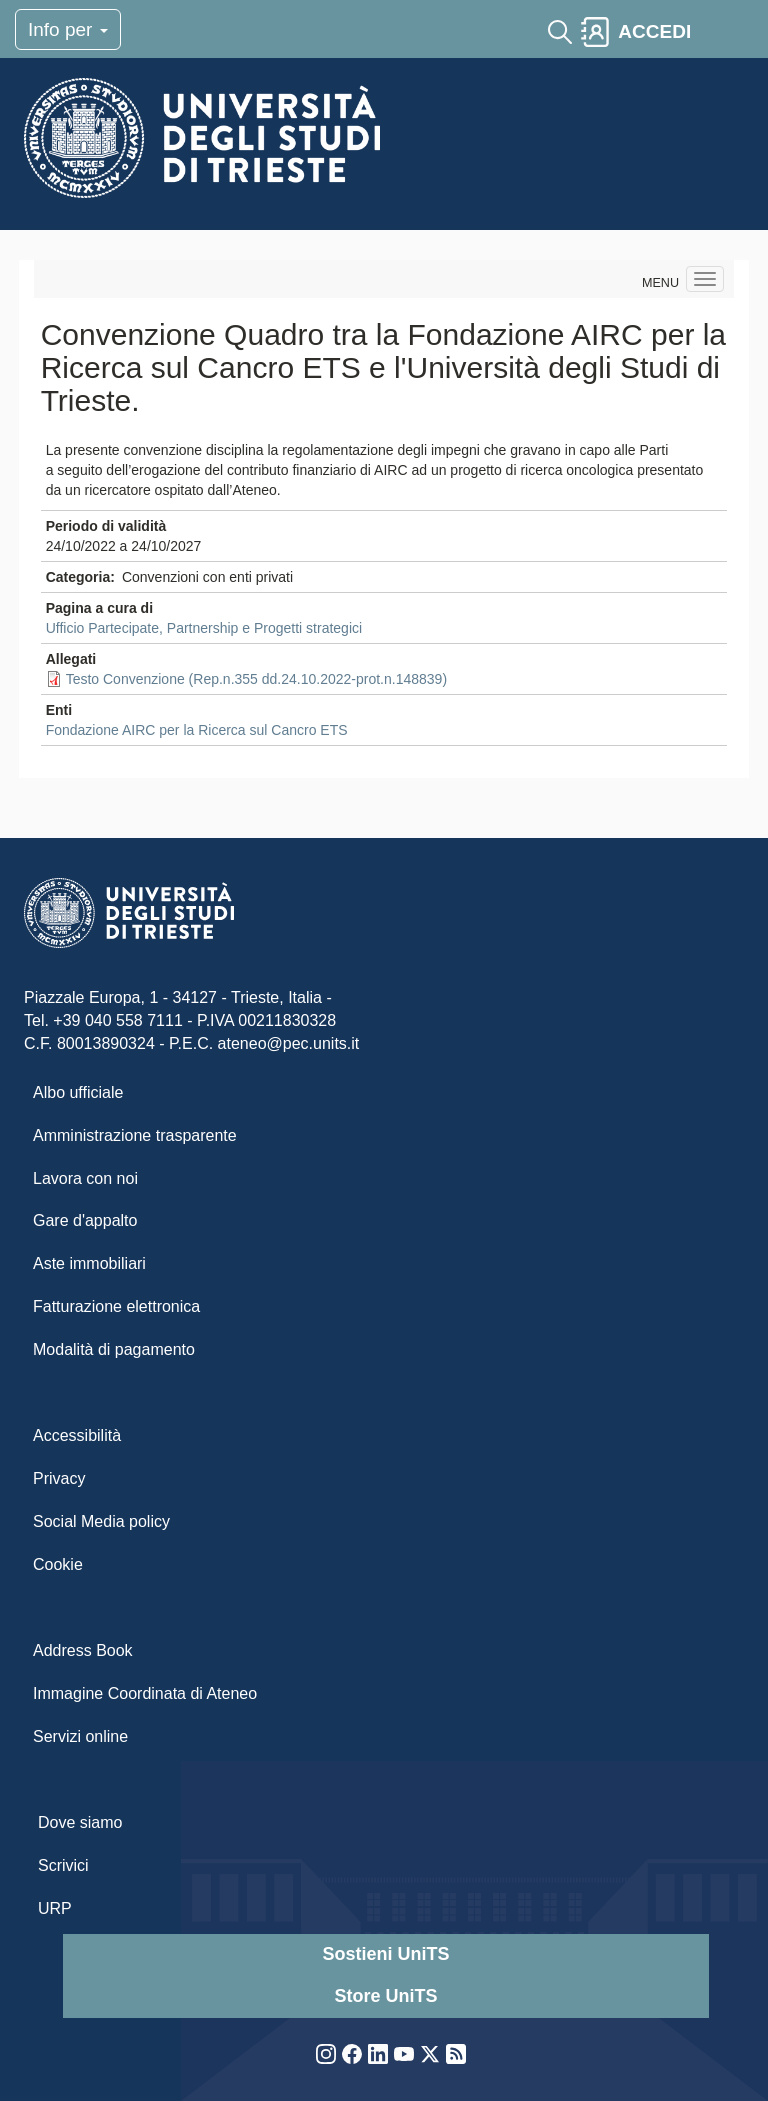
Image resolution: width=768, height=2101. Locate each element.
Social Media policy (101, 1521)
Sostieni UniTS (385, 1954)
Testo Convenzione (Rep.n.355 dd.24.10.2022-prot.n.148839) (256, 679)
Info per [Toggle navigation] (68, 29)
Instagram (326, 2054)
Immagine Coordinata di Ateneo (145, 1693)
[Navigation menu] (705, 279)
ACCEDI (654, 31)
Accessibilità (77, 1435)
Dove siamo (80, 1822)
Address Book (83, 1650)
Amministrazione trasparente (135, 1135)
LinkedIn (378, 2054)
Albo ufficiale (78, 1092)
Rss (456, 2054)
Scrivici (63, 1865)
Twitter (430, 2054)
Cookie (58, 1564)
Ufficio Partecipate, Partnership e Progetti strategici (204, 628)
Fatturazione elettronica (116, 1306)
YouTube (404, 2054)
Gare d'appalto (85, 1220)
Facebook (352, 2054)
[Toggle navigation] (717, 32)
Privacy (59, 1478)
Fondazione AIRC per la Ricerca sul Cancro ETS (197, 730)
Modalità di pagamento (114, 1349)
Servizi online (80, 1736)
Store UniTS (385, 1996)
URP (55, 1908)
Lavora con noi (85, 1178)
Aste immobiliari (89, 1263)
